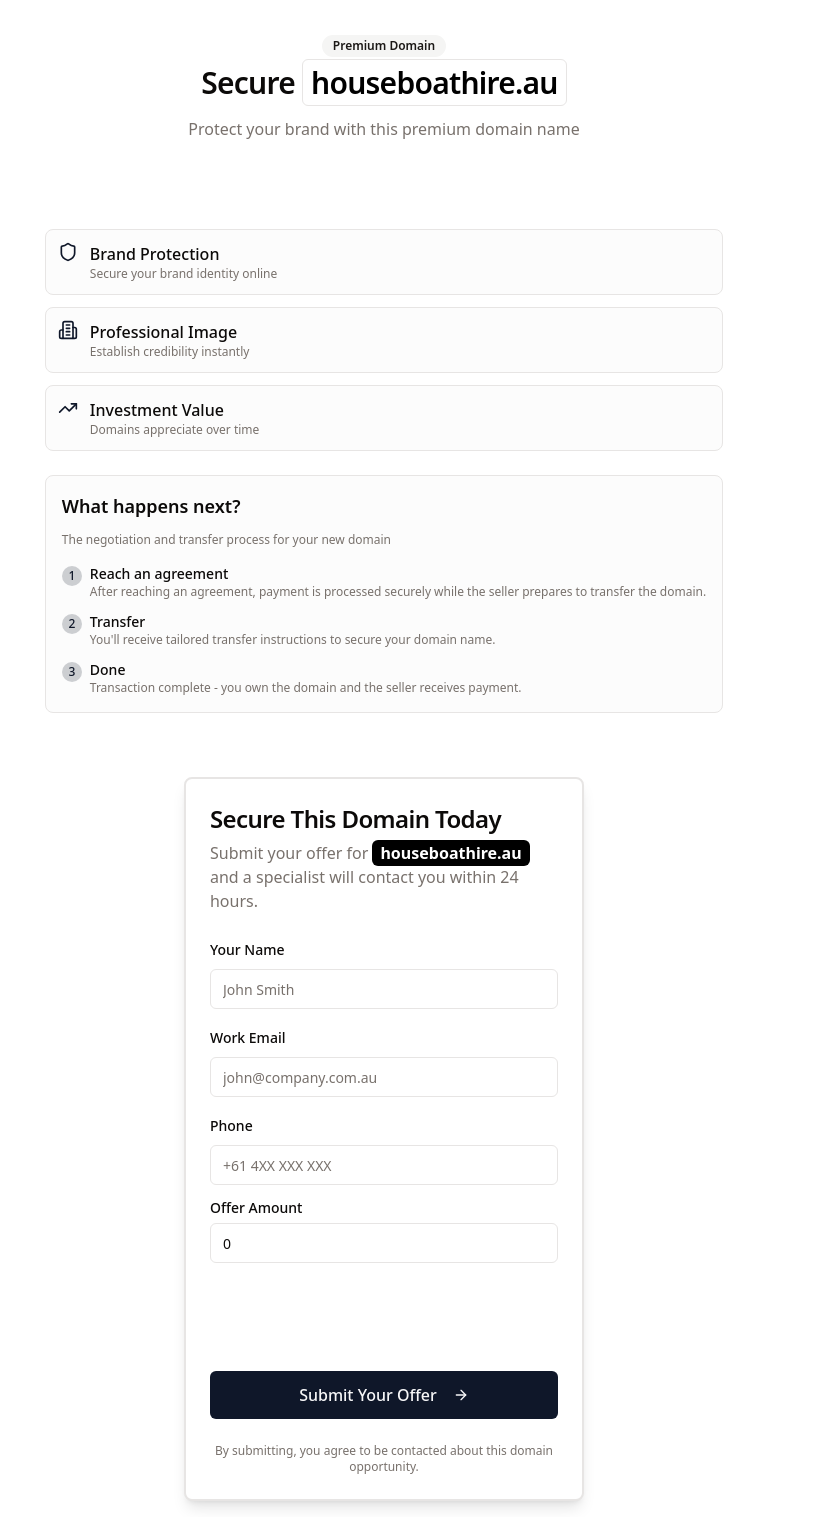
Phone (231, 1125)
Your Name (247, 949)
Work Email (247, 1037)
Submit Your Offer (384, 1395)
